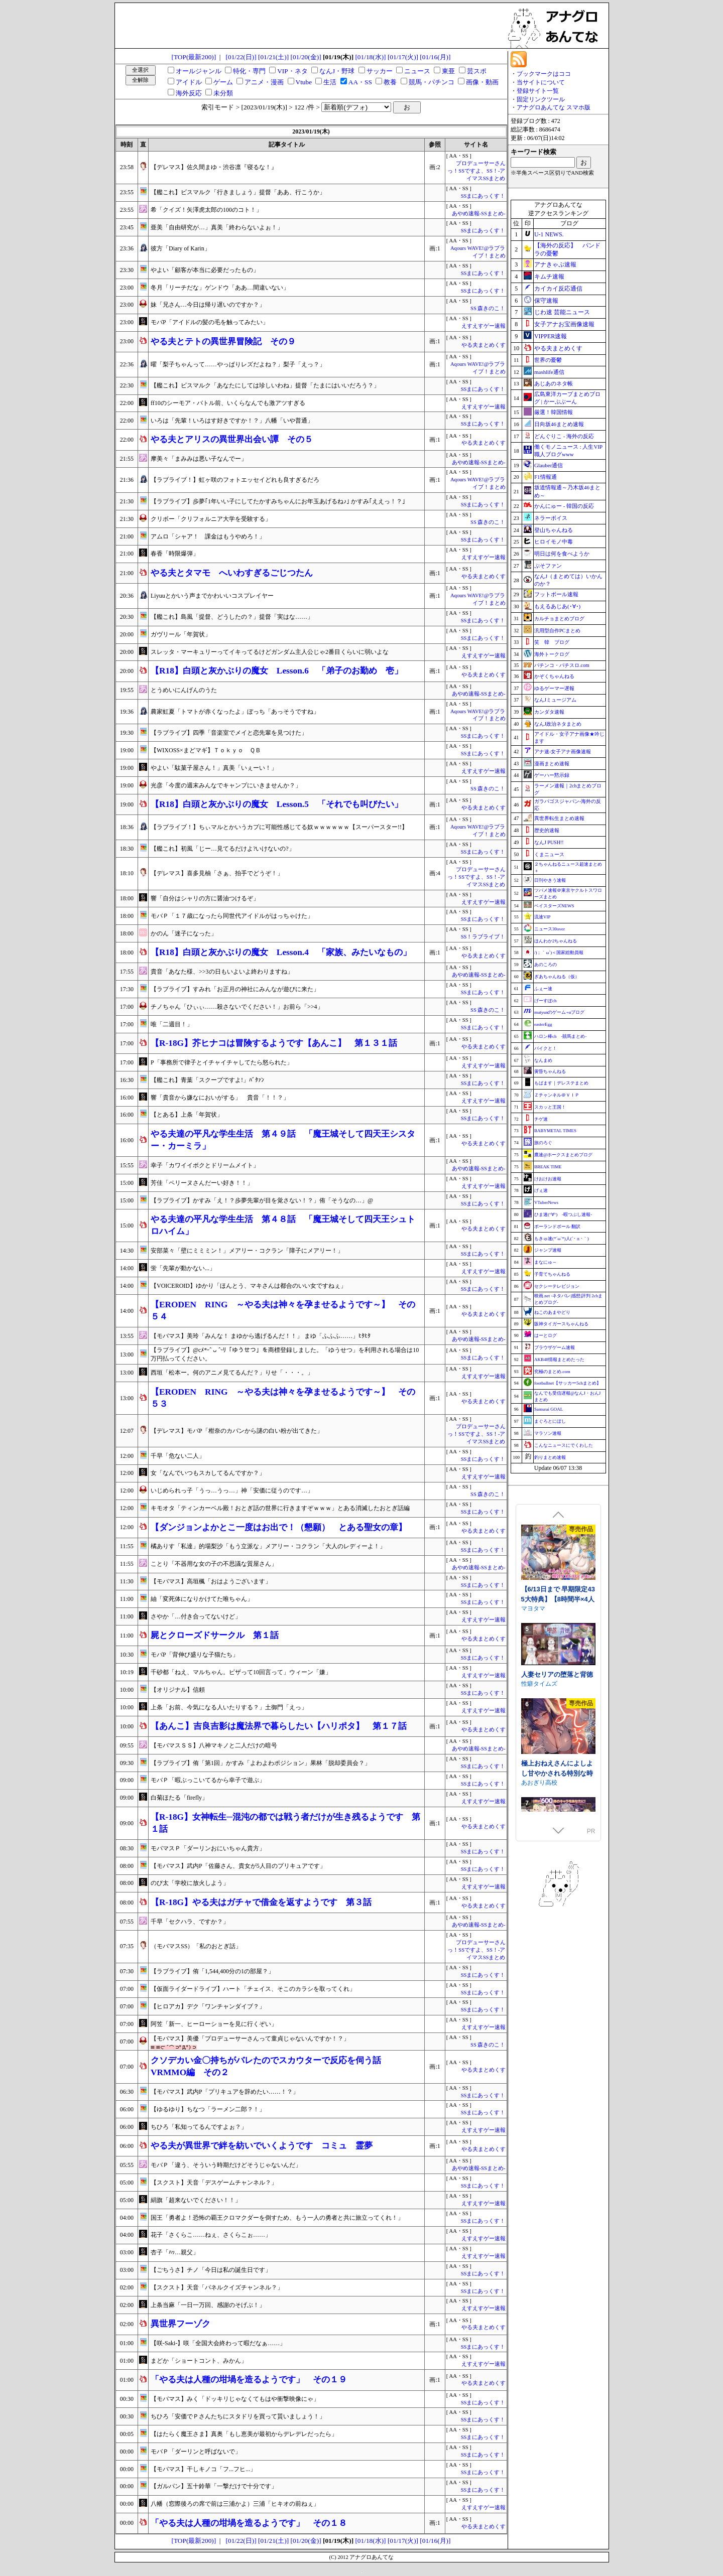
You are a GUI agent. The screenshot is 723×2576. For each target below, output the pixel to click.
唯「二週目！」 (172, 1024)
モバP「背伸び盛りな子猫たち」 (194, 1654)
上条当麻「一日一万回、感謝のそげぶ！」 (208, 2305)
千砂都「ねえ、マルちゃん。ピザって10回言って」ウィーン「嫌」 (241, 1672)
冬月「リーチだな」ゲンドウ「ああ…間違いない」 (220, 287)
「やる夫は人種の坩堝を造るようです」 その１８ (249, 2523)
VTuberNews (546, 1202)
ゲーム (223, 82)
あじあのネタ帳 (553, 383)
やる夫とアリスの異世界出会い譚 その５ (232, 439)
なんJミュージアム (555, 700)
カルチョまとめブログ (559, 618)
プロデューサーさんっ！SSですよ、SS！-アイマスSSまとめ (476, 171)
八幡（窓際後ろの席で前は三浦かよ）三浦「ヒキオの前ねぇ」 (235, 2503)
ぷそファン (548, 566)
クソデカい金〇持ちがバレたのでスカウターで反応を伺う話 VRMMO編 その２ (270, 2066)
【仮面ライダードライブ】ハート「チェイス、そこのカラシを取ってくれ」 (253, 1988)
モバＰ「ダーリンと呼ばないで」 (196, 2451)
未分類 (223, 93)
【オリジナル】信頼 (178, 1689)
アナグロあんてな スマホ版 (553, 107)
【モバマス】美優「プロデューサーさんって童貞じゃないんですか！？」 (250, 2038)
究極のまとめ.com (552, 1371)
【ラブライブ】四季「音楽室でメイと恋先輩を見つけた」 (229, 732)
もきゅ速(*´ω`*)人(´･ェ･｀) (561, 1238)
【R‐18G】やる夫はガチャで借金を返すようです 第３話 (261, 1902)
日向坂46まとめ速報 (559, 424)
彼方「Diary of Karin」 (180, 248)
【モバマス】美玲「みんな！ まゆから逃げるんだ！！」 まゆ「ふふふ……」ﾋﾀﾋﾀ (261, 1335)
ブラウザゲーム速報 (554, 1347)
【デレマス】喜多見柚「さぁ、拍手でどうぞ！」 (217, 873)
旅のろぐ (543, 1142)
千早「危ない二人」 (178, 1455)
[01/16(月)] (435, 57)
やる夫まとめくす (483, 345)
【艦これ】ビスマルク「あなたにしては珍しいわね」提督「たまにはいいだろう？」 (265, 385)
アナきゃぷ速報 (555, 264)
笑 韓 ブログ (551, 642)
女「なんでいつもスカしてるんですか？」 (208, 1472)
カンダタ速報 (549, 712)
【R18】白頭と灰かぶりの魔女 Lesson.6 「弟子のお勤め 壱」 (277, 670)
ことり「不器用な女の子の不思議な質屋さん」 (214, 1563)
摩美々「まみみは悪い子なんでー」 (199, 458)
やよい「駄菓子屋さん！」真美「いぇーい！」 (214, 767)
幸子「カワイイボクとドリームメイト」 (205, 1165)
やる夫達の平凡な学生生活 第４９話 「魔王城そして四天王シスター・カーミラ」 (283, 1140)
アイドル (189, 82)
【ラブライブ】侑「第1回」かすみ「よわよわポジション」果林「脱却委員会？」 (261, 1763)
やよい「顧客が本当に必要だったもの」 (205, 270)
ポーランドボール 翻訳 (557, 1226)
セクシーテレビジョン (556, 1286)
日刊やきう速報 (550, 880)
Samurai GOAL (548, 1409)
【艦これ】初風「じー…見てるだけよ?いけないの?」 (223, 848)
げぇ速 (541, 1190)
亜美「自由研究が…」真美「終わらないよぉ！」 (217, 227)
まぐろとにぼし (550, 1421)
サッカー (380, 71)
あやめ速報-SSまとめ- (479, 213)
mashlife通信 (549, 372)
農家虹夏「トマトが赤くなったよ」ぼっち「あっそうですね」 (235, 711)
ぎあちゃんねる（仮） (556, 976)
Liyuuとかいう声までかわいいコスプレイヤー (212, 595)
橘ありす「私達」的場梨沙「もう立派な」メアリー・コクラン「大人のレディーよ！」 (268, 1546)
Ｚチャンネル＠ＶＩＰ (556, 1095)
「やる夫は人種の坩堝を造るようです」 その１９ (249, 2379)
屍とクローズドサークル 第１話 (215, 1635)
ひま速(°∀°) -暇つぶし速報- (563, 1214)
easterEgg (543, 1024)
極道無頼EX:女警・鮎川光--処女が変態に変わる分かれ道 (556, 1525)
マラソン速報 (547, 1433)
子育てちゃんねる (552, 1274)
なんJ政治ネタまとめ (557, 724)
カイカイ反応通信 (558, 288)
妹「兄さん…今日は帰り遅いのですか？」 (208, 304)
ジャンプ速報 (547, 1250)
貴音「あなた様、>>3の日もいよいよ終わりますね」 (222, 971)
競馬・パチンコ (431, 82)
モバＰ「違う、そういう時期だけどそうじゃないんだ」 (226, 2164)
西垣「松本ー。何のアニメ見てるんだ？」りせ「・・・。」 (232, 1372)
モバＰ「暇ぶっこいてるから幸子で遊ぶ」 (208, 1780)
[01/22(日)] (241, 57)
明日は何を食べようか (561, 554)
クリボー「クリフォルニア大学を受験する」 (211, 518)
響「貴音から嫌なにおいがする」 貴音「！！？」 (220, 1097)
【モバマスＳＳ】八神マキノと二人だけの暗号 (214, 1745)
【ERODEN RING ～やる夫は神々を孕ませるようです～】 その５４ (283, 1310)
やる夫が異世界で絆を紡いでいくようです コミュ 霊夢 (262, 2145)
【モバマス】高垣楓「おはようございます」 (211, 1581)
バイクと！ (545, 1048)
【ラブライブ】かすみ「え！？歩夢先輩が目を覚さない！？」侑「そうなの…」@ (262, 1200)
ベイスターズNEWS (554, 905)
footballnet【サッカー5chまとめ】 (567, 1383)
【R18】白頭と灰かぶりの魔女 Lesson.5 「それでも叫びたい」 (277, 804)
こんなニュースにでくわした (563, 1445)
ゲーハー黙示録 (551, 775)
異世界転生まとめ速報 (559, 818)
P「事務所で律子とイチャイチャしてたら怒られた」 (222, 1062)
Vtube (304, 82)
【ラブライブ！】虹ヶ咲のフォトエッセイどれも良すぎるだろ (235, 479)
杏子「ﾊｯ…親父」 (175, 2252)
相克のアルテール (547, 1713)
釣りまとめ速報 (550, 1457)
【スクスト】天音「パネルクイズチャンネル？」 (217, 2287)
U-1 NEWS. (549, 234)
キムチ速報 (549, 276)
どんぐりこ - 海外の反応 (564, 436)
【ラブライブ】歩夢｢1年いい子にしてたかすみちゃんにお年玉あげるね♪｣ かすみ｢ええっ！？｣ (278, 501)
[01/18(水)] (370, 57)
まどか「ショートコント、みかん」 (199, 2360)
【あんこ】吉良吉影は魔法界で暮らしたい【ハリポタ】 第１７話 (279, 1726)
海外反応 (189, 93)
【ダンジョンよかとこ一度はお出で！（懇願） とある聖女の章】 (279, 1527)
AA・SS (360, 82)
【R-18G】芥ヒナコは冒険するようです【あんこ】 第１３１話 (274, 1043)
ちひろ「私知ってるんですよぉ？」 (199, 2126)
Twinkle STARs (541, 1634)
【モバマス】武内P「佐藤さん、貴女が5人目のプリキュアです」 (238, 1865)
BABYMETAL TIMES (555, 1130)
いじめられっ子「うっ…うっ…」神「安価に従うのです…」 (232, 1490)
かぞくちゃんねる (554, 676)
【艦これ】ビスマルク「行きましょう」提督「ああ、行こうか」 (238, 192)
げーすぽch (545, 1000)
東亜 (448, 71)
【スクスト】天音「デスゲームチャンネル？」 (214, 2182)
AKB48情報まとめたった (559, 1359)
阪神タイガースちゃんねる (561, 1323)
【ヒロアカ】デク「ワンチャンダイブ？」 (208, 2006)
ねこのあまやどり (552, 1312)
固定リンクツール (541, 99)
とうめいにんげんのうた (184, 690)
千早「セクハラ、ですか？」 (190, 1921)
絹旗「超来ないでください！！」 (196, 2200)
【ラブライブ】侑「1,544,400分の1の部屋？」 (212, 1971)
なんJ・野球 (336, 71)
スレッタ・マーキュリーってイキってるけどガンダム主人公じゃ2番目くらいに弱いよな (270, 651)
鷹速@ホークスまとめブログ (563, 1154)
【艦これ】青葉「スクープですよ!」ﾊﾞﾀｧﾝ (207, 1079)
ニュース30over (549, 928)
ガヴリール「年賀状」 (181, 634)
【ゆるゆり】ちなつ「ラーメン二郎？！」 (208, 2109)
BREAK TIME (548, 1166)
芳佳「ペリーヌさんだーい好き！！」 (202, 1182)
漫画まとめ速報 (551, 763)
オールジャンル (198, 71)
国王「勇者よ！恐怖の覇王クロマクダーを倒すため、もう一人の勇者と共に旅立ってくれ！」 (277, 2217)
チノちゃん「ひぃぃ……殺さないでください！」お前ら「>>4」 (237, 1006)
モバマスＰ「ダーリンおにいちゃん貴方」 (208, 1848)
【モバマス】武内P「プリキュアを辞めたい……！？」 (225, 2091)
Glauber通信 (548, 465)
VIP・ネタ (292, 71)
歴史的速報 (546, 830)
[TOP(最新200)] (194, 57)
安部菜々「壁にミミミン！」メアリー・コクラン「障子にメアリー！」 (247, 1250)
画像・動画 (482, 82)
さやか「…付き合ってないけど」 (196, 1616)
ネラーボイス (550, 518)
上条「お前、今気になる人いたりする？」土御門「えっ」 (229, 1707)
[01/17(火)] (403, 57)
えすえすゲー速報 (483, 326)
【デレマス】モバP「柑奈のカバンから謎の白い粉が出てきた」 (237, 1430)
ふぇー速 (543, 988)
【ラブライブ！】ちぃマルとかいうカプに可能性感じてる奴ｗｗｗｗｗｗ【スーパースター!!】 (279, 827)
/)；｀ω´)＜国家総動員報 (558, 952)
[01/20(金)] (305, 57)
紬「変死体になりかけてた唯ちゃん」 (202, 1598)
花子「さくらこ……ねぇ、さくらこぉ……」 (211, 2234)
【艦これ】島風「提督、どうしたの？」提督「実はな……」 (232, 616)
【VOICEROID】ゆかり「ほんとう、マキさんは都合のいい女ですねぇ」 (248, 1285)
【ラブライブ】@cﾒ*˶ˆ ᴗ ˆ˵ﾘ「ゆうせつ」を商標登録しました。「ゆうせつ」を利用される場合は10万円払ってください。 (285, 1354)
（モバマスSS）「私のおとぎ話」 (196, 1946)
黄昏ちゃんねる (550, 1071)
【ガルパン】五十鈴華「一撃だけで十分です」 (214, 2486)
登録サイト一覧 (538, 90)
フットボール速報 (556, 594)
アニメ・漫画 (264, 82)
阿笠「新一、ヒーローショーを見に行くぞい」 (214, 2023)
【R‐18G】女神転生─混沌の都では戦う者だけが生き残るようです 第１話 (285, 1823)
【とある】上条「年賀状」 (187, 1114)
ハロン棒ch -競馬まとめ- (560, 1036)
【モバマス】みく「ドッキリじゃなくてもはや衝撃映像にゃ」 (235, 2398)
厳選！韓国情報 (553, 412)
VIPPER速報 (550, 336)
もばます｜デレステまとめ (561, 1083)
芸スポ (477, 71)
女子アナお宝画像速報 (564, 324)
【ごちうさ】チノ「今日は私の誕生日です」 (211, 2269)
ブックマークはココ (544, 73)
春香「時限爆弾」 (175, 553)
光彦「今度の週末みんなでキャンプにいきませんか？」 (226, 785)
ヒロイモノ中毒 (553, 541)
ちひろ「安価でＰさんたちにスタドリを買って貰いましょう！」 (238, 2416)
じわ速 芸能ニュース (562, 312)
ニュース (417, 71)
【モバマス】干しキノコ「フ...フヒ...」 (203, 2469)
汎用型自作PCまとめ (557, 630)
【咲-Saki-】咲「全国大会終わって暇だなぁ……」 (218, 2343)
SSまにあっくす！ (483, 196)
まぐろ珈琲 (536, 1722)
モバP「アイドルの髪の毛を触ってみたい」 (210, 322)
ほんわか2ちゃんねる (555, 940)
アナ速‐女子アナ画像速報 (562, 751)
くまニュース (549, 854)
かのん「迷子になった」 (184, 933)
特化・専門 (249, 71)
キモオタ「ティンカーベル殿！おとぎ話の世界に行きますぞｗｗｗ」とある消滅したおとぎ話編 (280, 1508)
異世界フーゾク (180, 2324)
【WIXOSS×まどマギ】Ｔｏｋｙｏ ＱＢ (206, 750)
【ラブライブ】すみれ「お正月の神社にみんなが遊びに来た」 (235, 989)
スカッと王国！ (550, 1107)
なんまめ (543, 1060)
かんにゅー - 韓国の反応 (564, 506)
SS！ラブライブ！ (483, 936)
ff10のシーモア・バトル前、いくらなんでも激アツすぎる (228, 402)
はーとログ (545, 1335)
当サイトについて (541, 82)
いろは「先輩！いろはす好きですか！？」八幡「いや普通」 (232, 420)
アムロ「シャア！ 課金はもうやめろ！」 (208, 536)
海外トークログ (551, 654)
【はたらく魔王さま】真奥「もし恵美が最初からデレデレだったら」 (244, 2433)
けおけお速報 (547, 1178)
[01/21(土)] (273, 57)
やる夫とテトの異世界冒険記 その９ (223, 341)
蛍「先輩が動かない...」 (183, 1268)
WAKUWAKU (539, 1535)
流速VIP (542, 916)
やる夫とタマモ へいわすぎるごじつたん (232, 573)
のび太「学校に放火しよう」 (190, 1882)
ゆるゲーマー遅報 (554, 688)
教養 (390, 82)
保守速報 (546, 300)
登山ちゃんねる (553, 530)
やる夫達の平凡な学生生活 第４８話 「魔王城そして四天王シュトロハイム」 (283, 1225)
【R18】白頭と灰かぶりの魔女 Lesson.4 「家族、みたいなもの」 (281, 952)
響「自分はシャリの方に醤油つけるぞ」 (205, 898)
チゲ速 (541, 1119)
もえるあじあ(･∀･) (557, 606)
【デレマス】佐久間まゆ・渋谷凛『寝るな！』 (214, 167)
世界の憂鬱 (548, 360)
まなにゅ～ (545, 1262)
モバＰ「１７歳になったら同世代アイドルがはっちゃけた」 (232, 915)
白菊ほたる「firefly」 (179, 1797)
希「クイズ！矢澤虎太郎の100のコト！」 (206, 209)
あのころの (545, 964)
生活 (329, 82)
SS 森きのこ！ (488, 308)
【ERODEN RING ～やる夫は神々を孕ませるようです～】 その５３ (283, 1398)
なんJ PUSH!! (549, 842)
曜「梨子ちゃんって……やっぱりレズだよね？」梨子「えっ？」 (238, 364)
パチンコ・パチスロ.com (561, 665)
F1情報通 (545, 477)
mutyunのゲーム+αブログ (559, 1012)
